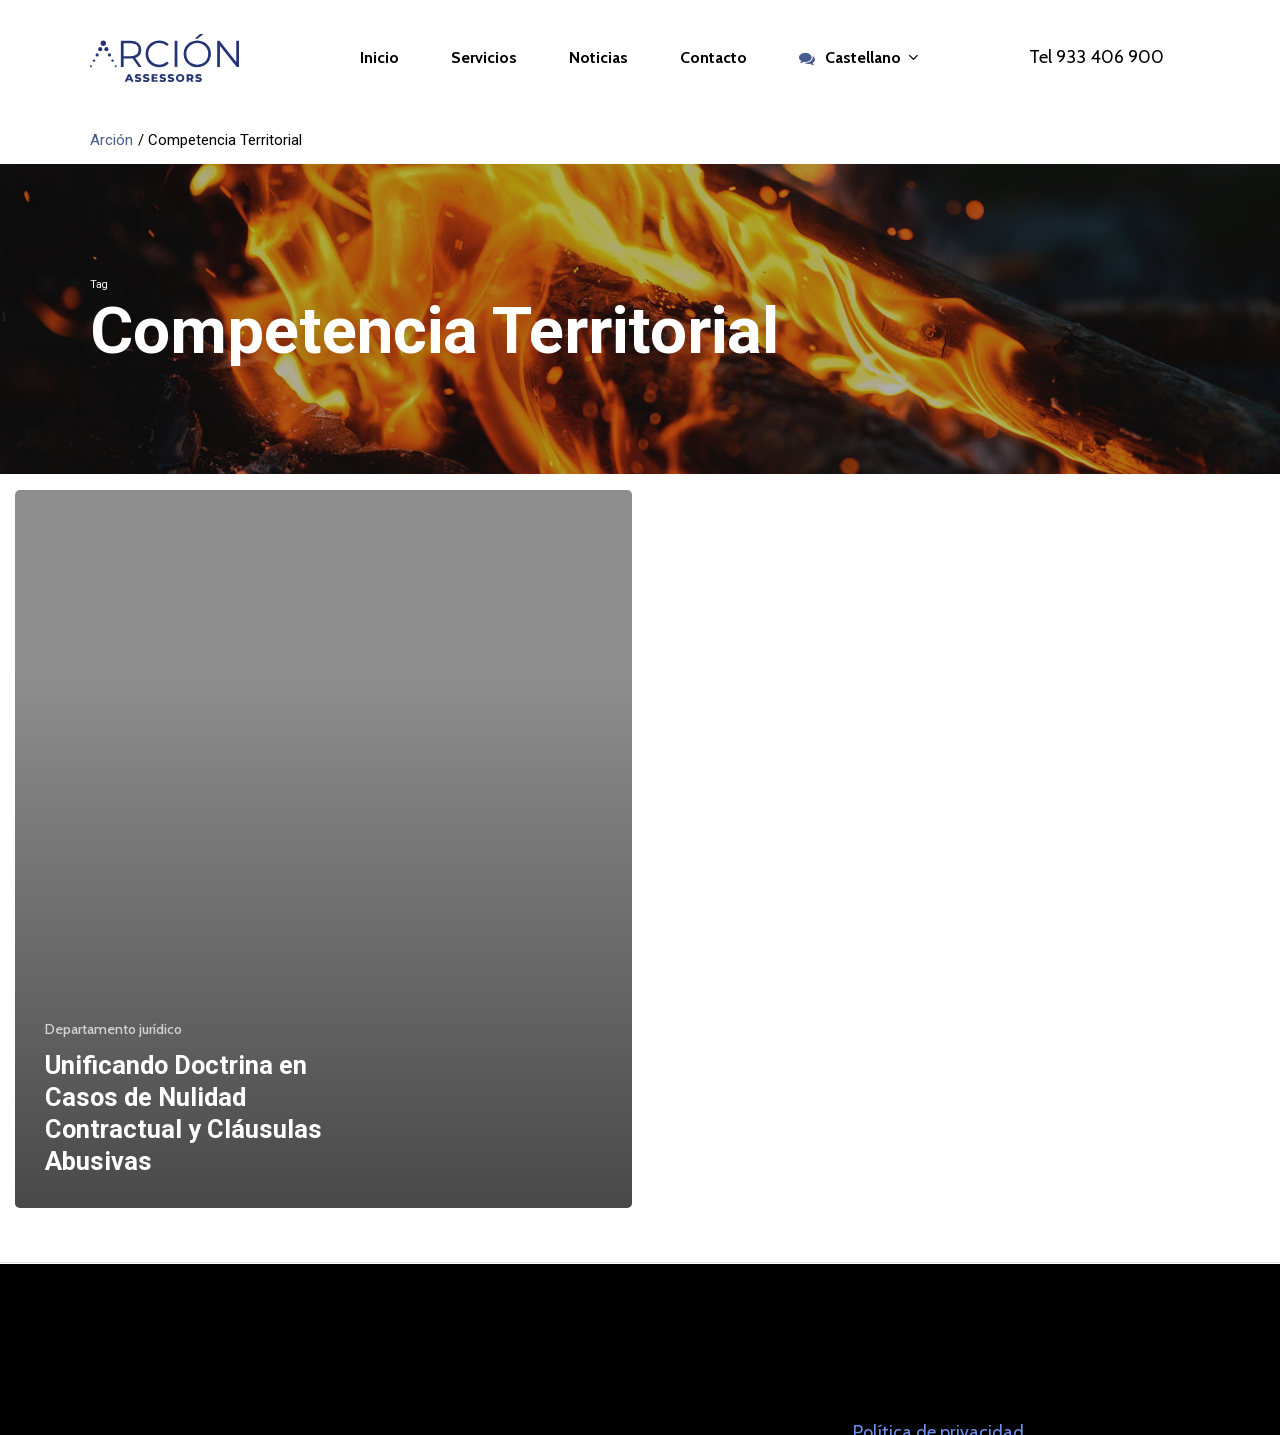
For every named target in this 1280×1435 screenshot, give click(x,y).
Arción (111, 140)
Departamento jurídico (113, 1029)
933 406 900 (1110, 57)
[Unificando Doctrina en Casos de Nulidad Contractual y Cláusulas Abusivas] (323, 849)
